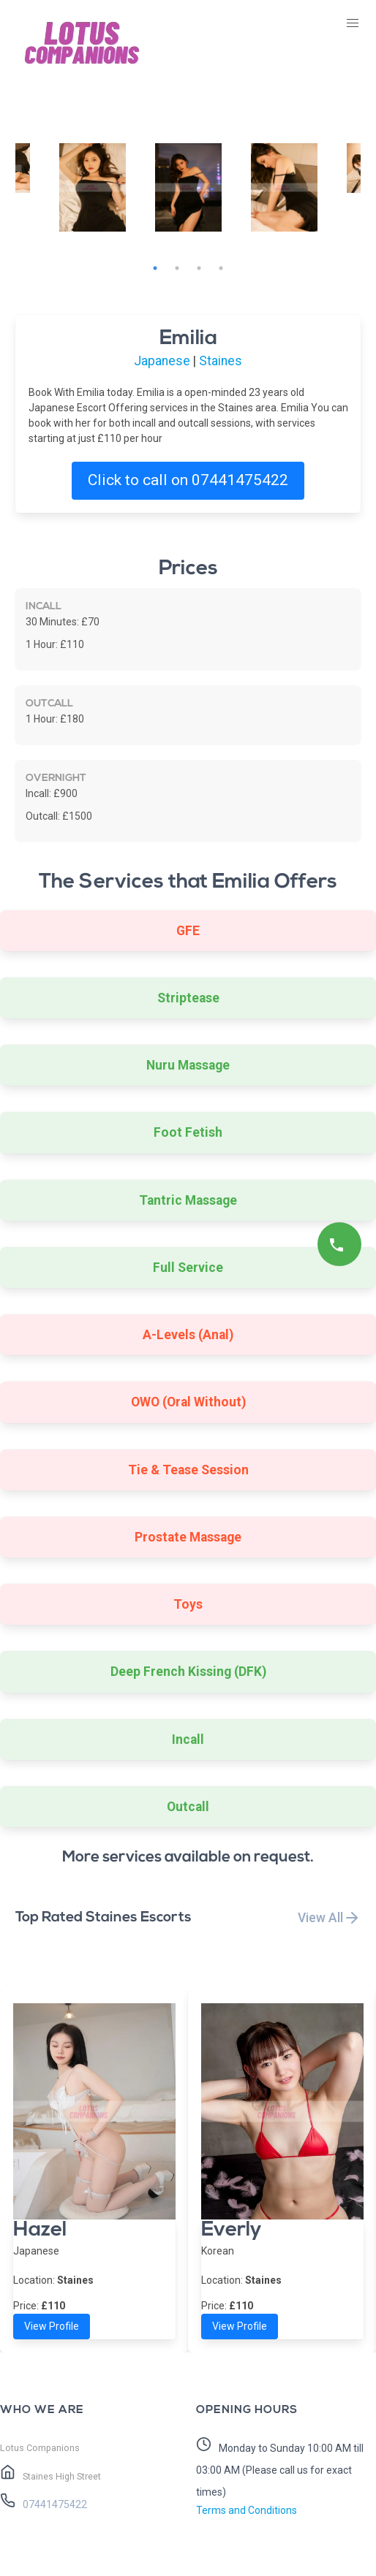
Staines (220, 361)
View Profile (51, 2326)
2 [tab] (177, 268)
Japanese (162, 361)
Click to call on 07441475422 (188, 480)
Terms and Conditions (246, 2510)
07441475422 (53, 2504)
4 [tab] (221, 268)
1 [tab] (155, 268)
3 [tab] (199, 268)
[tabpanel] (188, 187)
